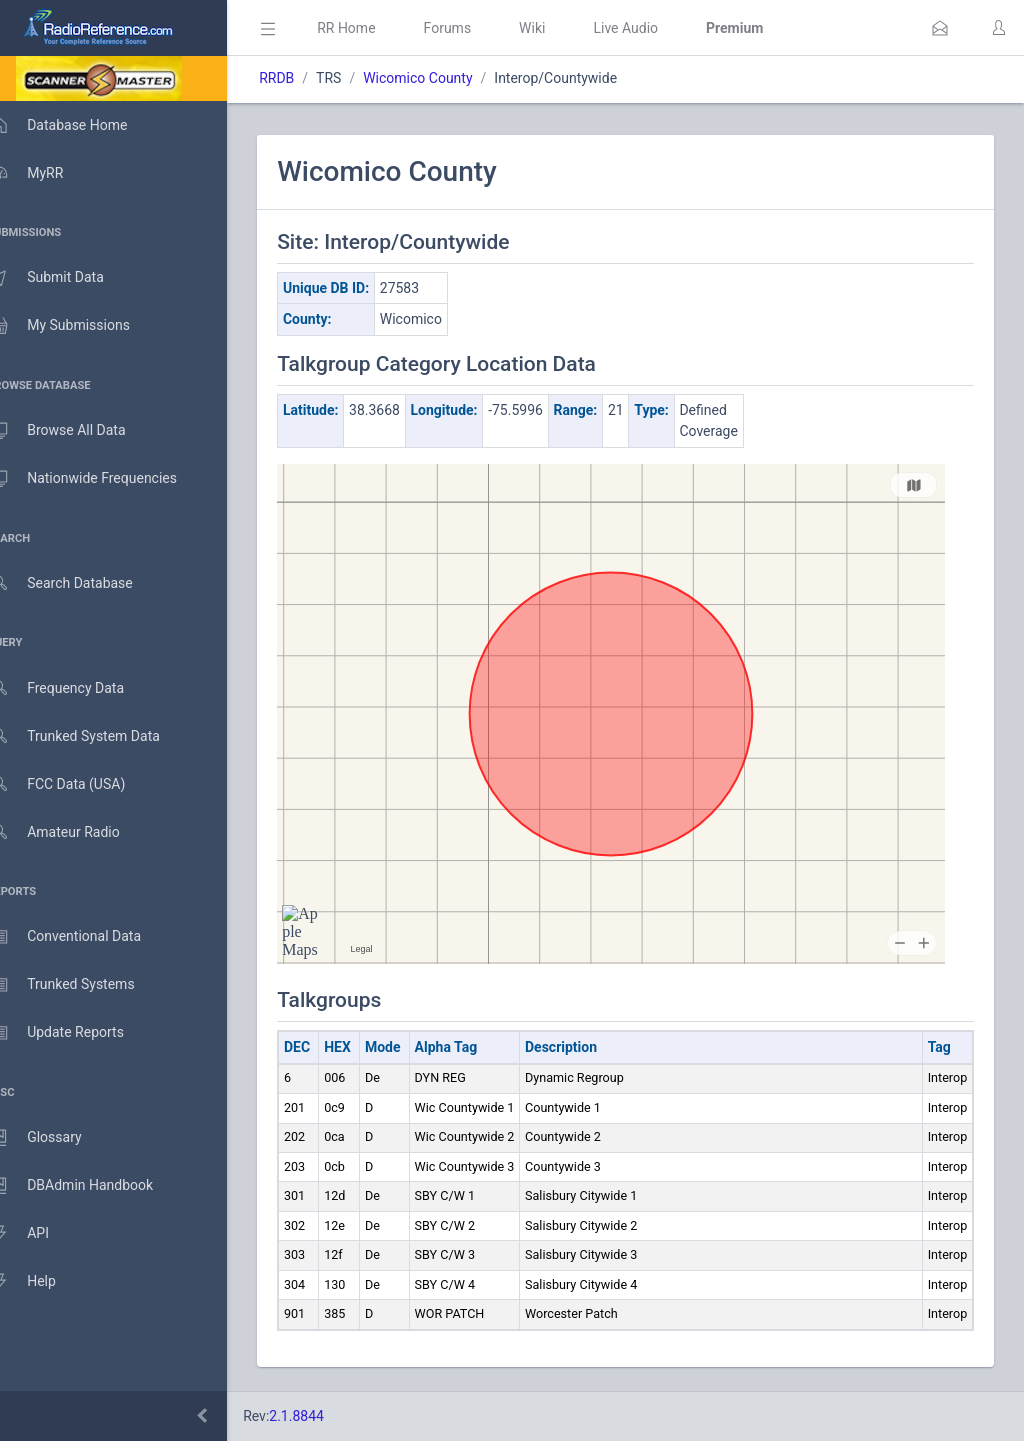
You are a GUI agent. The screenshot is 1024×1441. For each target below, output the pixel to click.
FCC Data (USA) (77, 784)
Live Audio (654, 28)
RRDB (305, 78)
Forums (476, 28)
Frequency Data (76, 688)
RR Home (375, 28)
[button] (940, 28)
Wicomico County (446, 78)
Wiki (561, 28)
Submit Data (66, 278)
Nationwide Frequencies (103, 479)
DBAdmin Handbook (91, 1186)
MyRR (46, 173)
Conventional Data (85, 937)
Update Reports (76, 1033)
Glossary (55, 1138)
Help (42, 1282)
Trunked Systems (81, 985)
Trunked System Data (94, 736)
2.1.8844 (325, 1416)
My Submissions (79, 326)
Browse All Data (77, 431)
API (39, 1234)
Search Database (81, 583)
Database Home (78, 125)
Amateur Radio (74, 832)
